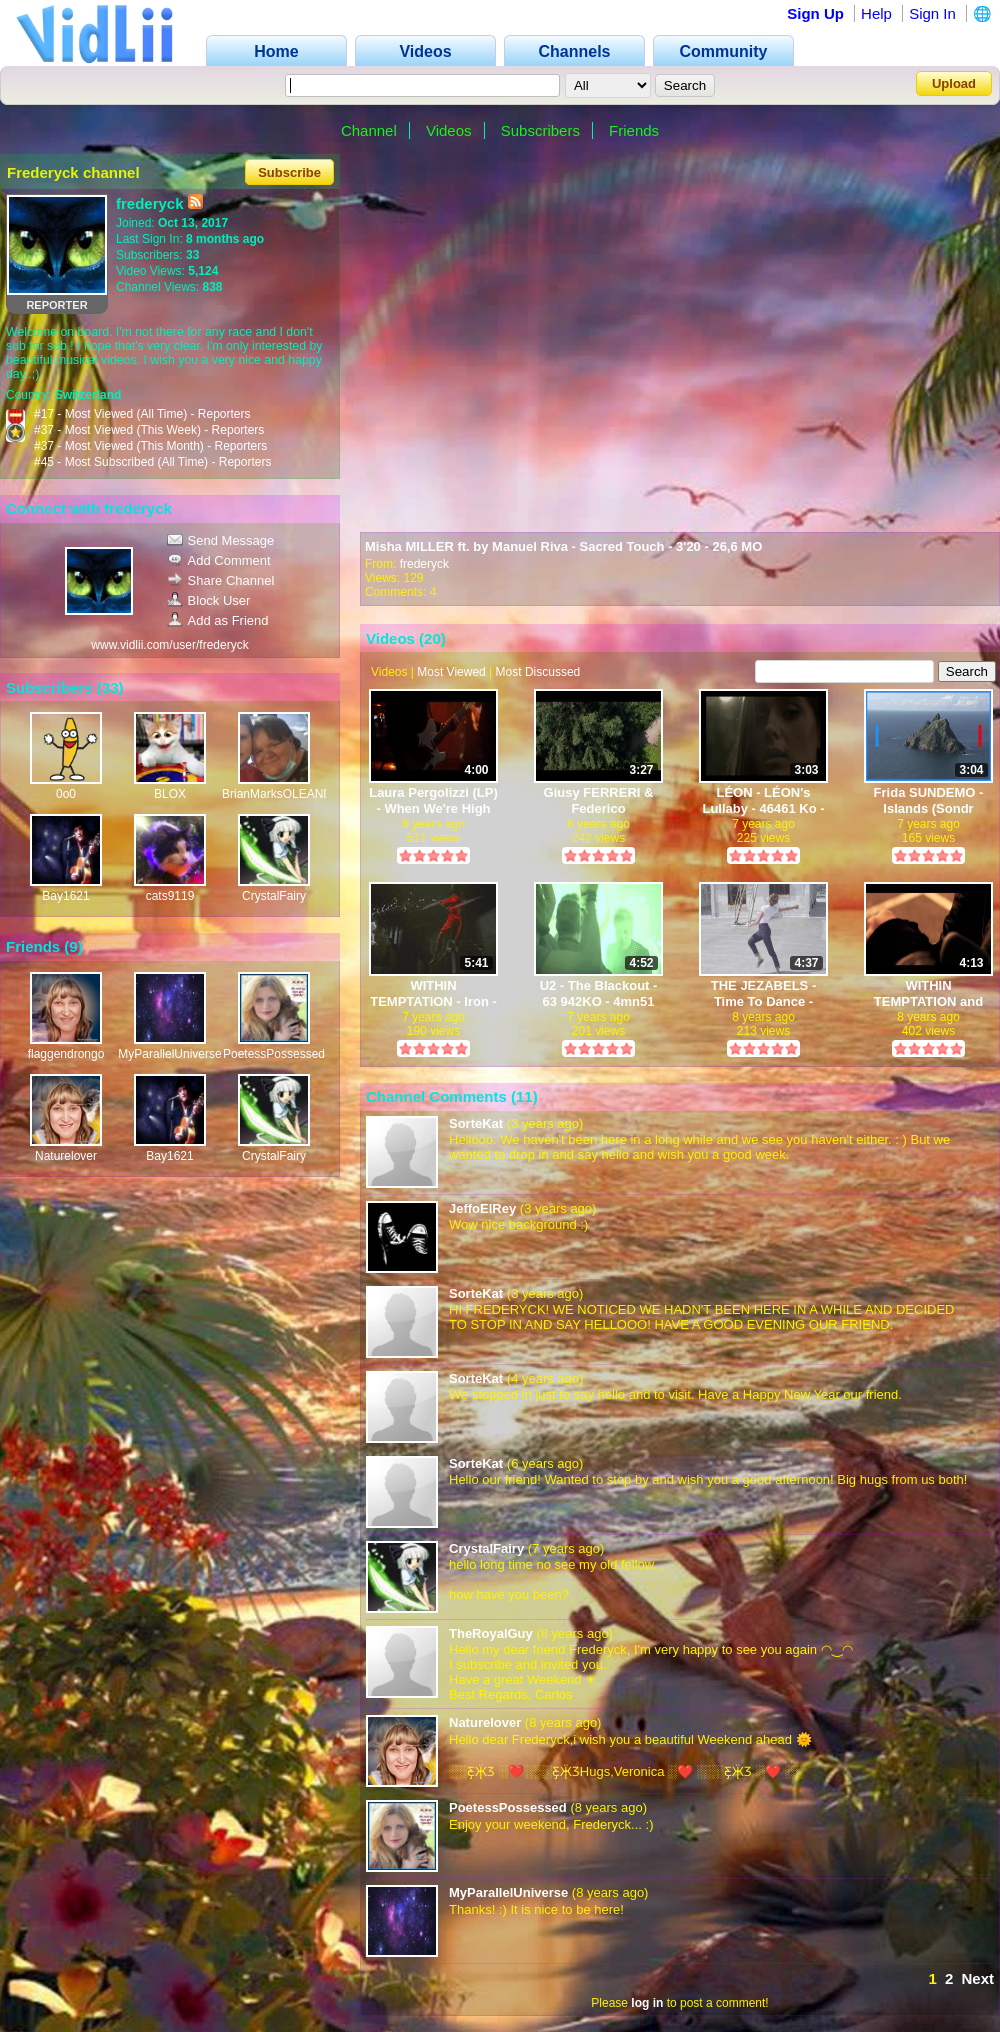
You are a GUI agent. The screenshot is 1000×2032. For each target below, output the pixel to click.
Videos (449, 130)
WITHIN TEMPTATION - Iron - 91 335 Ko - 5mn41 (433, 993)
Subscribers (540, 130)
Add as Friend (218, 620)
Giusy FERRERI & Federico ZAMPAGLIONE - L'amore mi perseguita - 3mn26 (598, 800)
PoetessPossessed (274, 1054)
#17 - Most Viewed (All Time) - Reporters (142, 414)
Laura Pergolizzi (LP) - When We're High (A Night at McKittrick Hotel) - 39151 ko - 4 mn (433, 800)
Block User (209, 600)
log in (647, 2003)
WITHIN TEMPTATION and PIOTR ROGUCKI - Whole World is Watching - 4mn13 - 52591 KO (928, 993)
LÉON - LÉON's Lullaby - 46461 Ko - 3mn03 (763, 800)
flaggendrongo (66, 1054)
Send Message (221, 540)
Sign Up (815, 13)
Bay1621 (65, 896)
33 (110, 687)
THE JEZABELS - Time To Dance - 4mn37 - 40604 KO (763, 993)
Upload (954, 83)
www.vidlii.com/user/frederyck (169, 645)
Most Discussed (538, 672)
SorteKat (476, 1123)
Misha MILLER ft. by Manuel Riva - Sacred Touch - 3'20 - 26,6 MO (563, 546)
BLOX (170, 794)
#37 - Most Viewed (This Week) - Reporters (149, 430)
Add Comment (219, 560)
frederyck (424, 564)
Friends (634, 130)
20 (432, 638)
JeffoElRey (482, 1208)
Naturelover (66, 1156)
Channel (369, 130)
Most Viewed (451, 672)
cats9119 (170, 896)
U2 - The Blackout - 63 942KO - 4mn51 (599, 993)
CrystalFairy (274, 896)
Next (977, 1978)
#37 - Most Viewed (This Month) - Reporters (150, 446)
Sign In (932, 13)
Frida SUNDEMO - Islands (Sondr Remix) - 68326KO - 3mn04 (928, 800)
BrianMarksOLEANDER (285, 794)
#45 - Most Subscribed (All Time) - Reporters (152, 462)
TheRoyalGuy (491, 1633)
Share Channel (221, 580)
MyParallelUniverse (169, 1054)
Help (876, 13)
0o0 (66, 794)
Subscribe (289, 172)
